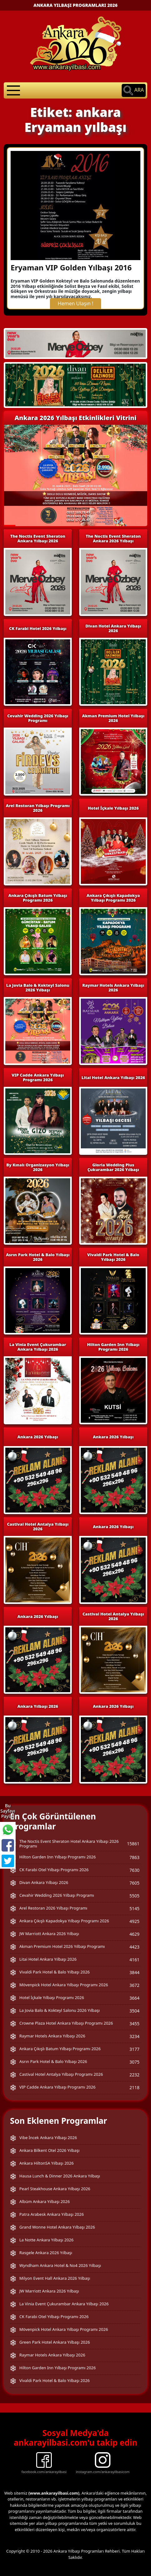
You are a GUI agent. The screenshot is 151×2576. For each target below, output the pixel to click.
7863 (134, 1857)
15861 (133, 1844)
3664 (134, 1998)
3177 (134, 2049)
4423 (134, 1947)
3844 (134, 1972)
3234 (134, 2036)
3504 (134, 2011)
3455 (134, 2023)
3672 (134, 1985)
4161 (134, 1960)
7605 (134, 1883)
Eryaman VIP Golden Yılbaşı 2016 (71, 267)
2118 (134, 2087)
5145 (134, 1908)
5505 (134, 1896)
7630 (134, 1870)
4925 (134, 1921)
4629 (134, 1934)
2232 (134, 2075)
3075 (134, 2062)
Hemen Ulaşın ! (75, 303)
